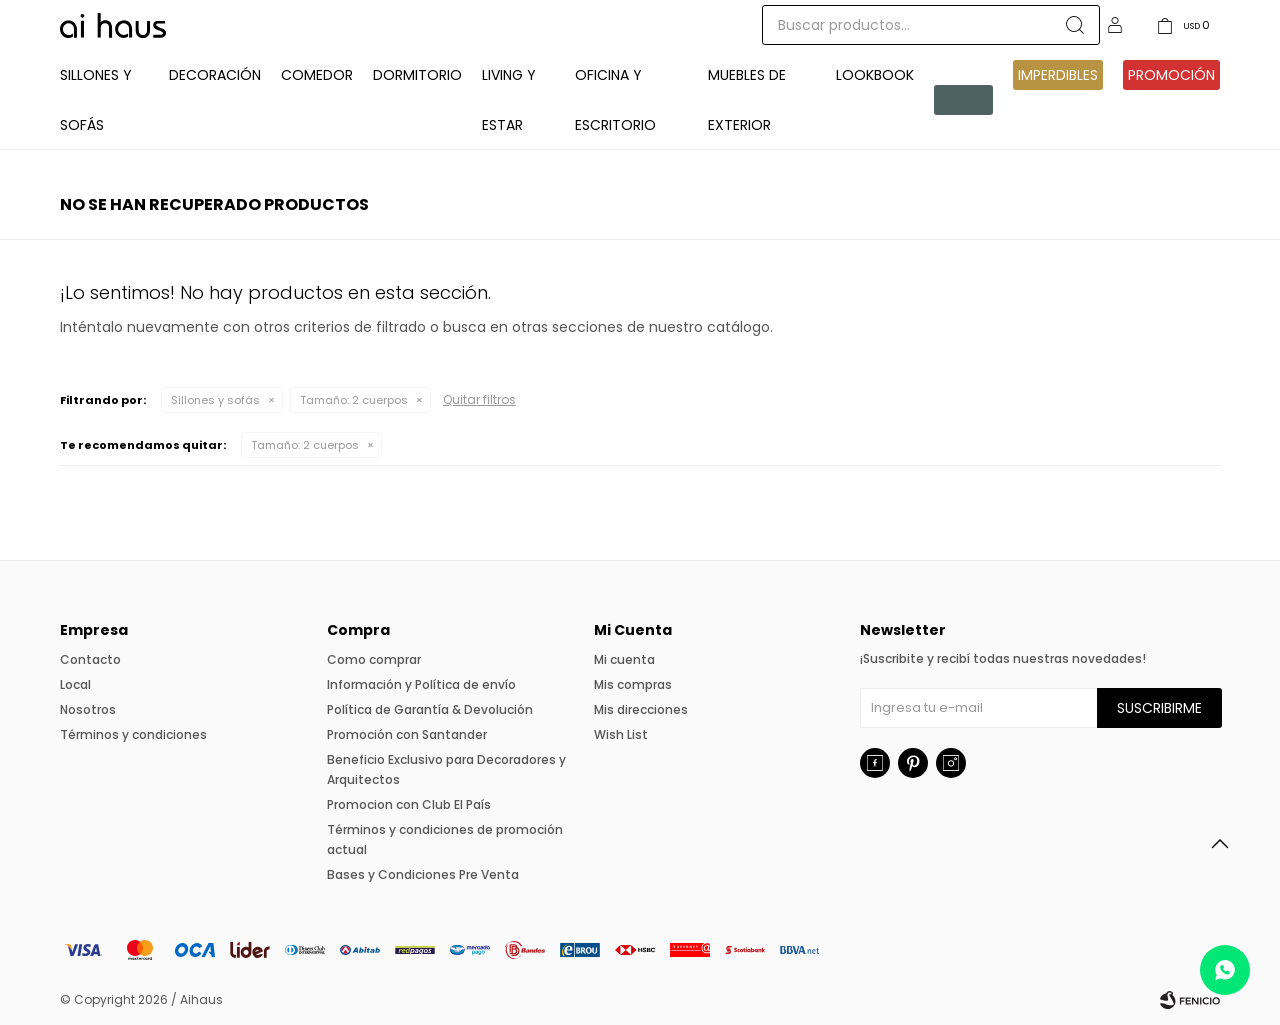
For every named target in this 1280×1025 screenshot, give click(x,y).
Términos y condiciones (133, 734)
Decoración (215, 75)
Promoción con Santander (407, 734)
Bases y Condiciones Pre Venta (423, 874)
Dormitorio (417, 75)
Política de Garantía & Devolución (430, 709)
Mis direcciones (641, 709)
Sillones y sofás (215, 400)
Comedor (317, 75)
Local (75, 684)
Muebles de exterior (747, 100)
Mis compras (633, 684)
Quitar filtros (479, 399)
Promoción (1171, 75)
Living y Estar (509, 100)
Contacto (90, 659)
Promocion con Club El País (409, 804)
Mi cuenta (624, 659)
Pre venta (960, 100)
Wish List (621, 734)
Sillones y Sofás (96, 100)
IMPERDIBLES (1058, 75)
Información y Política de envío (421, 684)
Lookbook (875, 75)
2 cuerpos (354, 400)
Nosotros (88, 709)
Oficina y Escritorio (615, 100)
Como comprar (374, 659)
